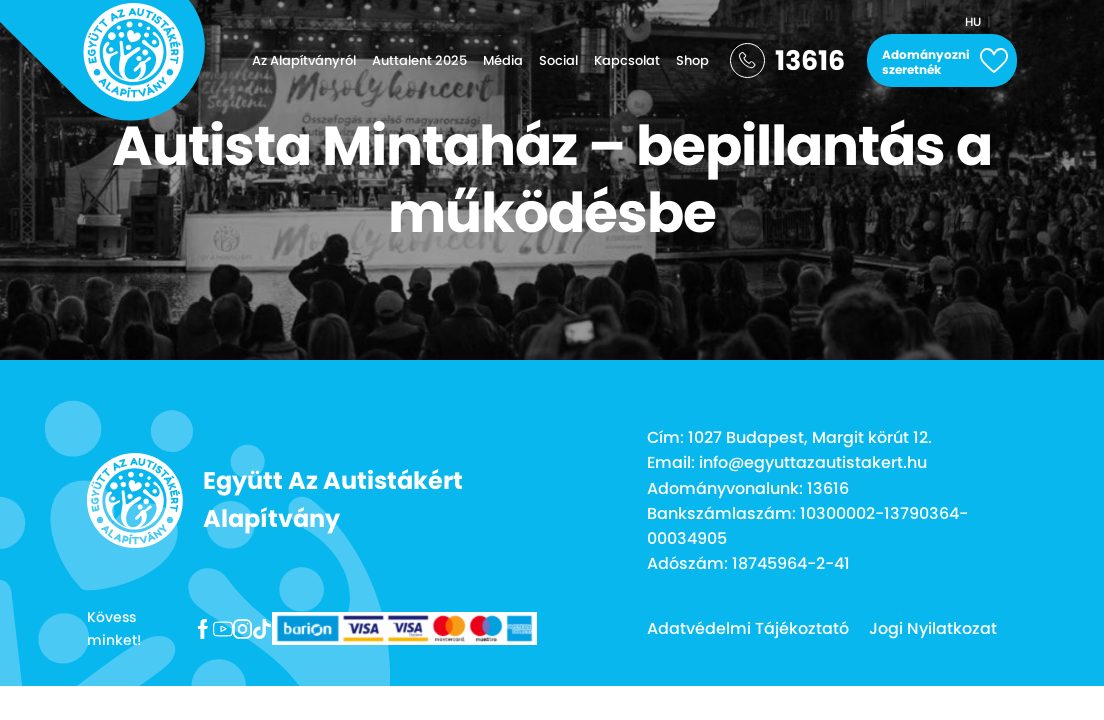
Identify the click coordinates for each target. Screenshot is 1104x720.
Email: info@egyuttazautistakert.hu (787, 462)
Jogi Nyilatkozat (933, 628)
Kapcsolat (627, 60)
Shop (692, 60)
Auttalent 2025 (419, 60)
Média (503, 60)
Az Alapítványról (304, 60)
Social (558, 60)
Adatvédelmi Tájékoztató (748, 628)
